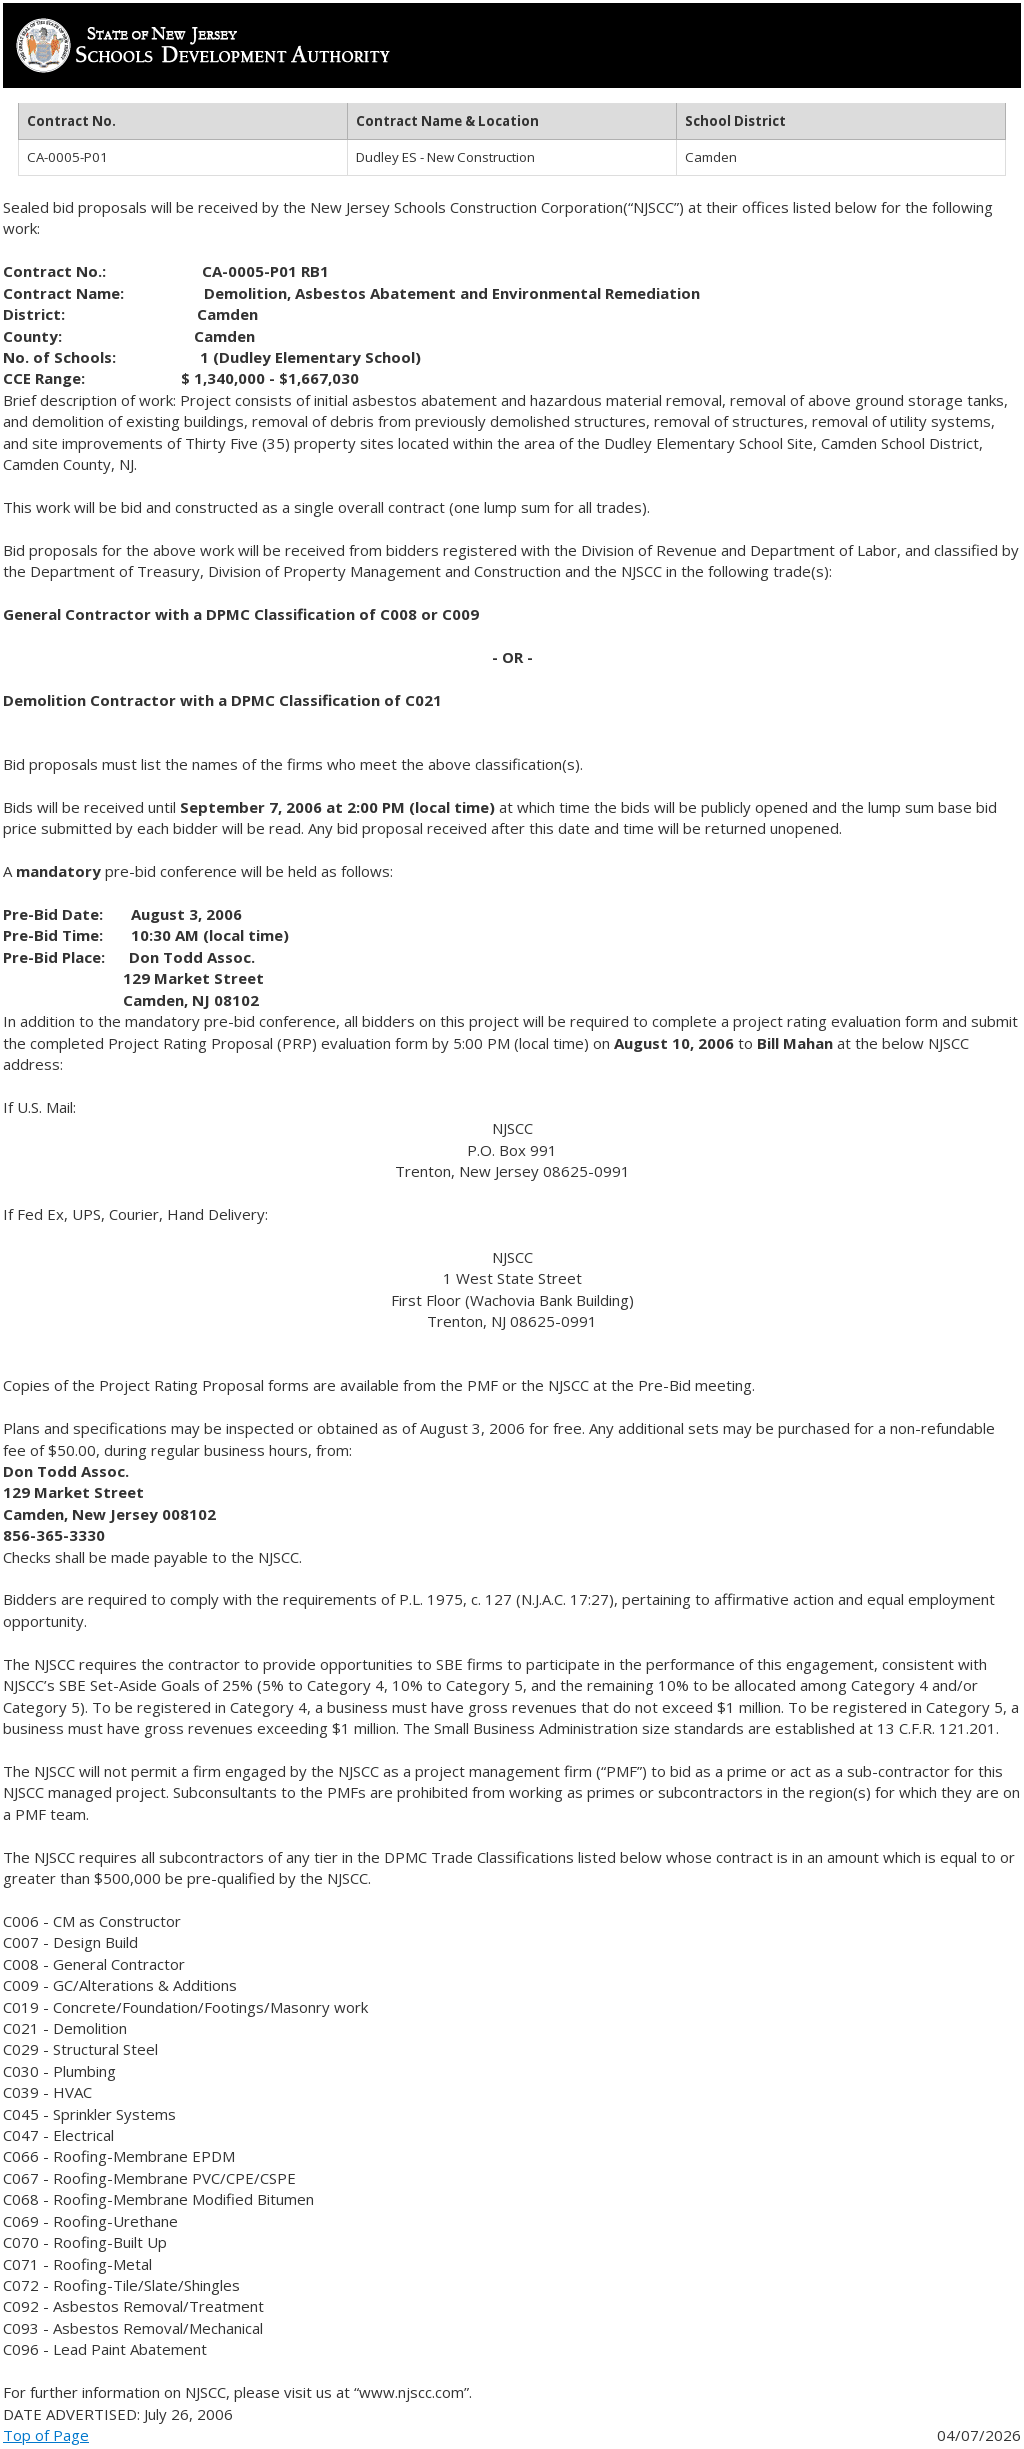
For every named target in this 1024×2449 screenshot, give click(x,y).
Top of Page (46, 2435)
